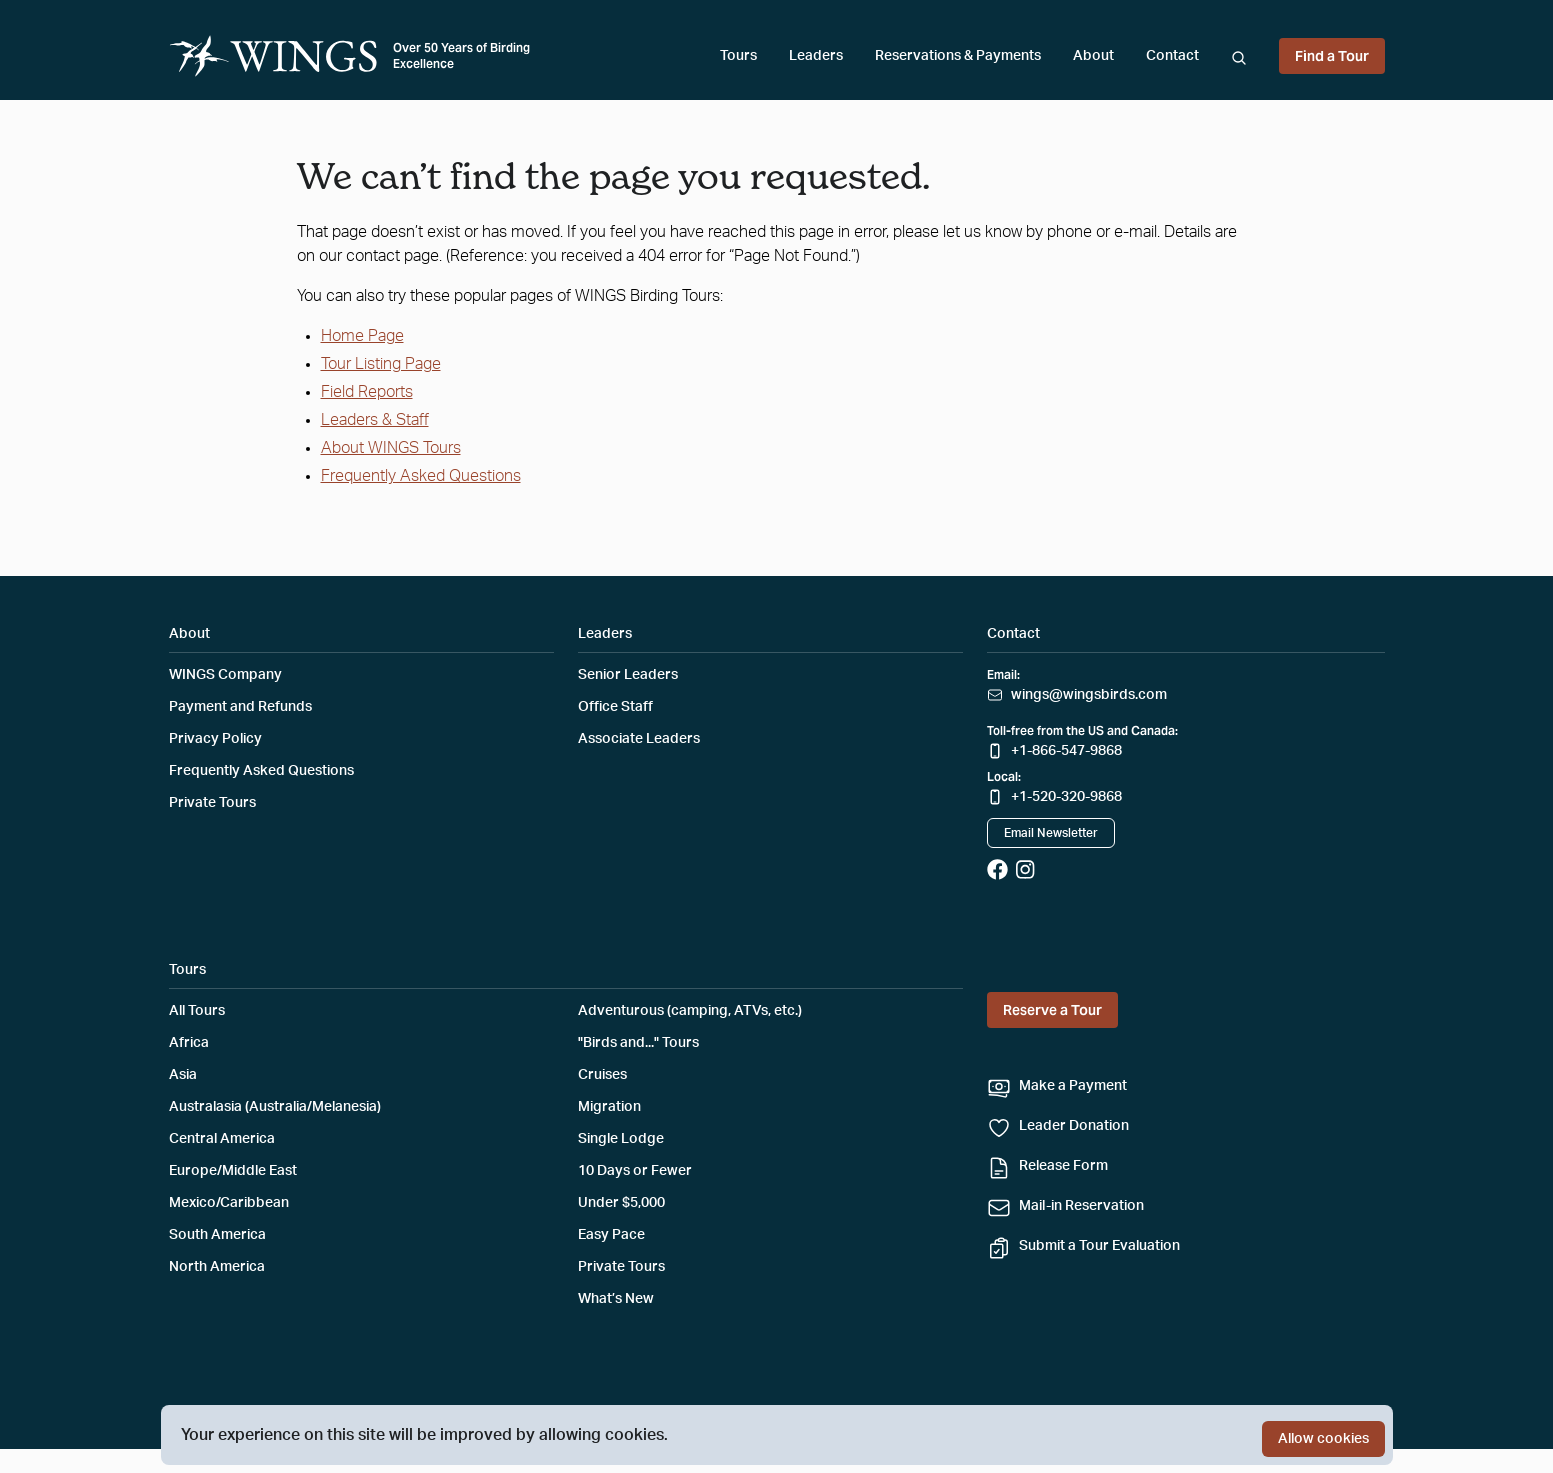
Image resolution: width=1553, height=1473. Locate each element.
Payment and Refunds (240, 707)
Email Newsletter (1051, 833)
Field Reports (367, 392)
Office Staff (615, 707)
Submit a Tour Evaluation (1099, 1246)
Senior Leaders (628, 675)
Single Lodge (621, 1139)
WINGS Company (225, 675)
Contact (1172, 56)
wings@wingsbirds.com (1089, 695)
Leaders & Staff (375, 420)
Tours (738, 56)
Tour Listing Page (381, 364)
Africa (189, 1043)
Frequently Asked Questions (421, 476)
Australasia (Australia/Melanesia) (275, 1107)
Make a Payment (1073, 1086)
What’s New (616, 1299)
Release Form (1063, 1166)
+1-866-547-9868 (1066, 751)
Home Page (362, 336)
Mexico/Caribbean (229, 1203)
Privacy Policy (215, 739)
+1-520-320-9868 (1066, 797)
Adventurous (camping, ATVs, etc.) (690, 1011)
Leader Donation (1074, 1126)
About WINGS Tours (391, 448)
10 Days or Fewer (635, 1171)
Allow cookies (1323, 1439)
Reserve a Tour (1052, 1010)
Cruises (602, 1075)
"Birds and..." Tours (638, 1043)
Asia (183, 1075)
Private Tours (212, 803)
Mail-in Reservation (1081, 1206)
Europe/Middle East (233, 1171)
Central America (222, 1139)
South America (217, 1235)
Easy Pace (611, 1235)
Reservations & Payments (958, 56)
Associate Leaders (639, 739)
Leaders (816, 56)
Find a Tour (1332, 56)
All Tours (197, 1011)
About (1093, 56)
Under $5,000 (621, 1203)
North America (217, 1267)
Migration (609, 1107)
